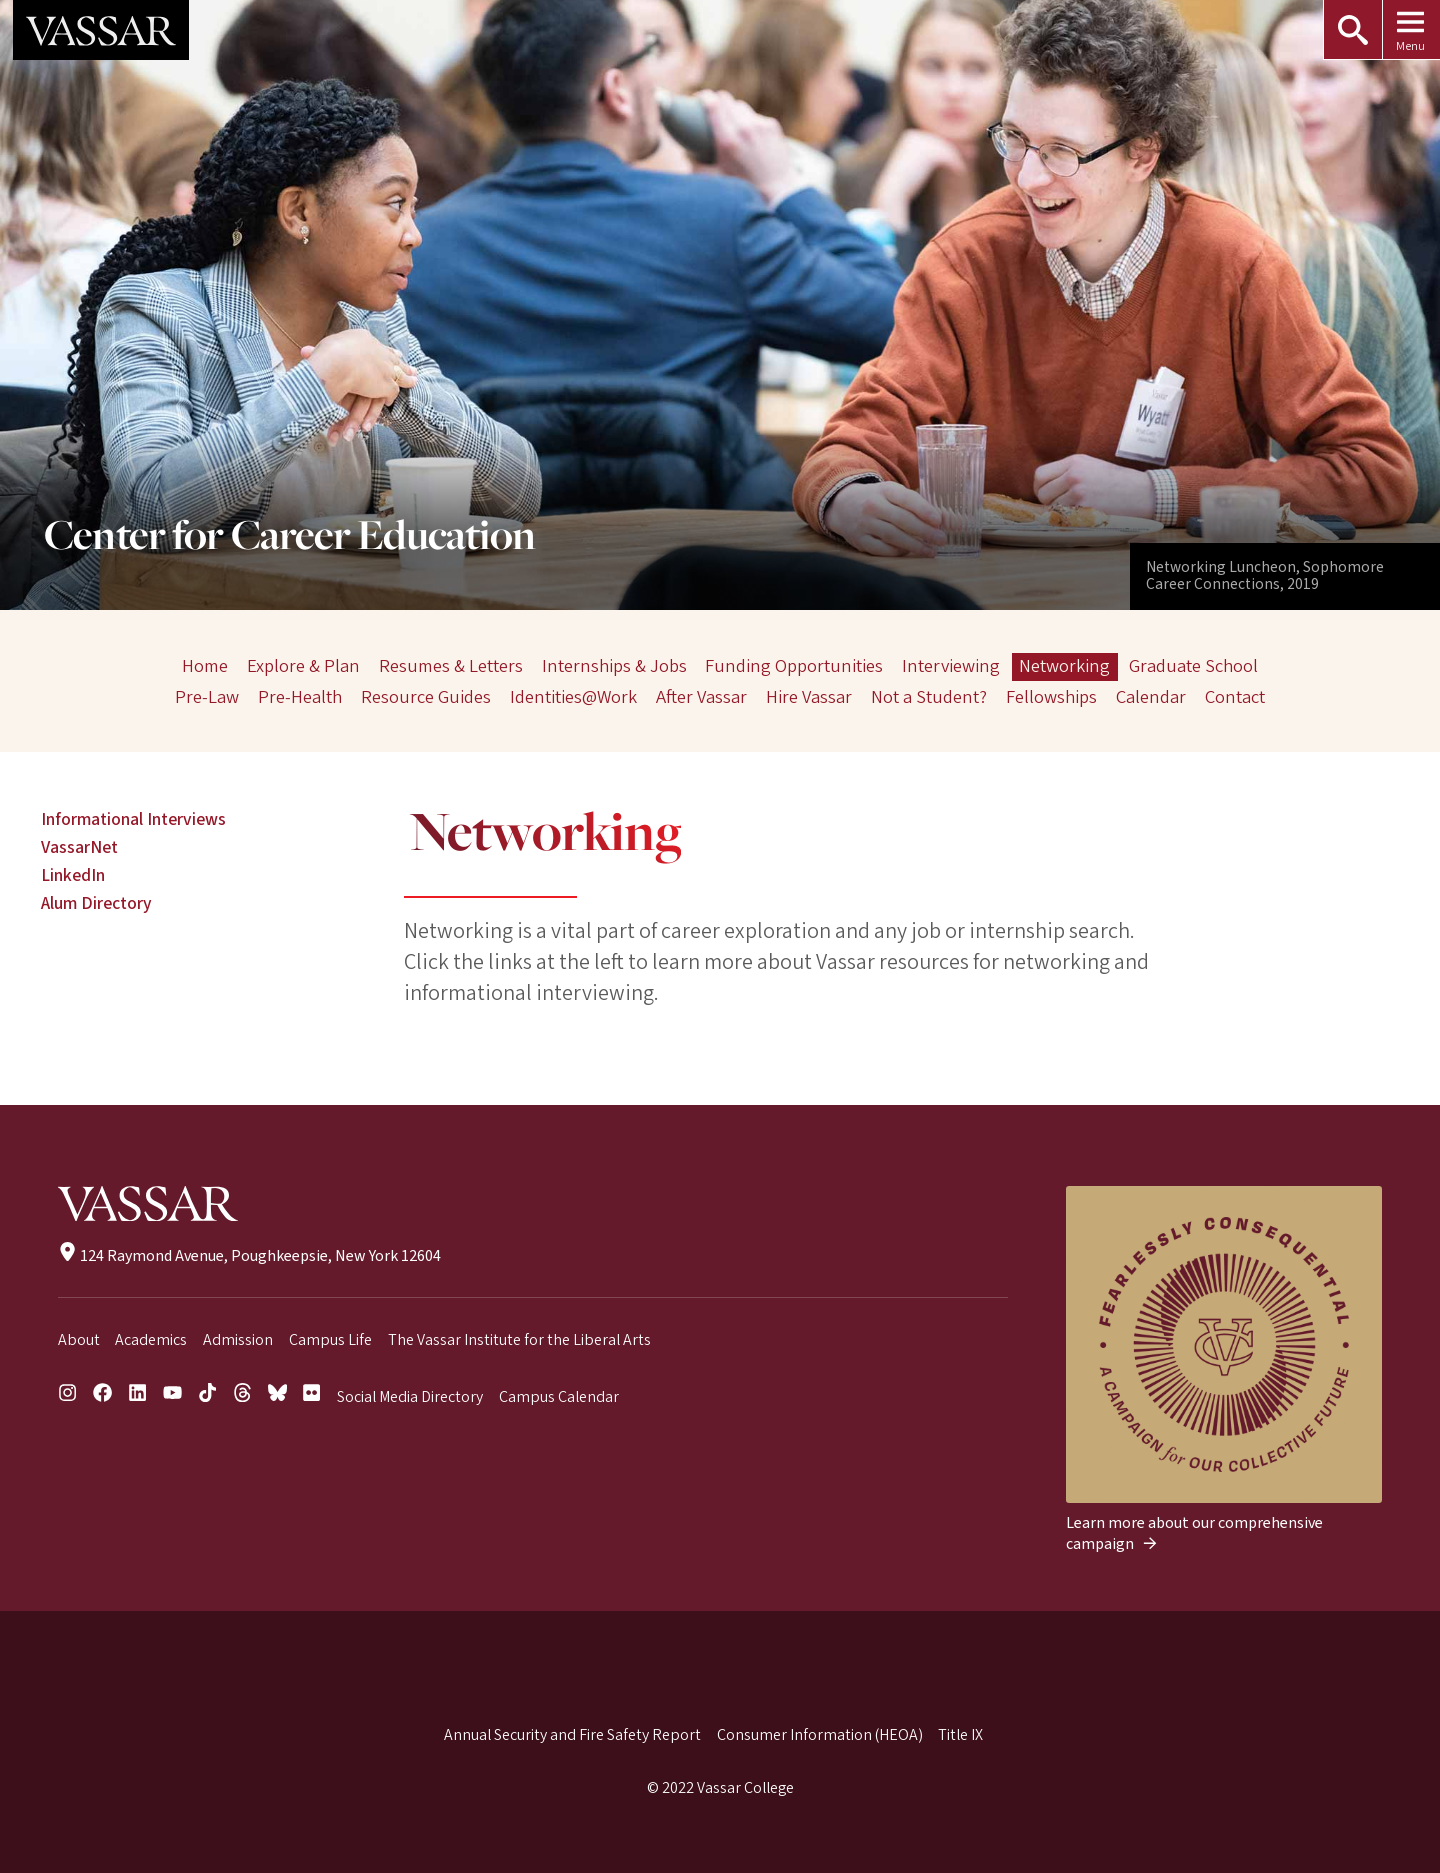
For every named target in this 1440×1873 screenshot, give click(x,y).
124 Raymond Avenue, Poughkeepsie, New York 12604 (249, 1256)
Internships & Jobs (614, 666)
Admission (238, 1340)
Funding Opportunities (794, 666)
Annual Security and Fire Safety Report (572, 1735)
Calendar (1150, 697)
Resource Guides (426, 697)
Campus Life (330, 1340)
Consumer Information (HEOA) (820, 1735)
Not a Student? (929, 697)
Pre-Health (301, 697)
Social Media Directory (410, 1397)
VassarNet (79, 847)
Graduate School (1193, 666)
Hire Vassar (809, 697)
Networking (1064, 666)
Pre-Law (208, 697)
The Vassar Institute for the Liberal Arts (519, 1340)
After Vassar (701, 697)
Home (205, 666)
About (79, 1340)
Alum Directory (96, 903)
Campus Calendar (559, 1397)
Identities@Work (573, 697)
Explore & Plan (303, 666)
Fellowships (1051, 697)
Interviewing (951, 666)
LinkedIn (73, 875)
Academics (151, 1340)
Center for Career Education (289, 537)
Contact (1234, 697)
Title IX (960, 1735)
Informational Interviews (133, 819)
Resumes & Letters (451, 666)
